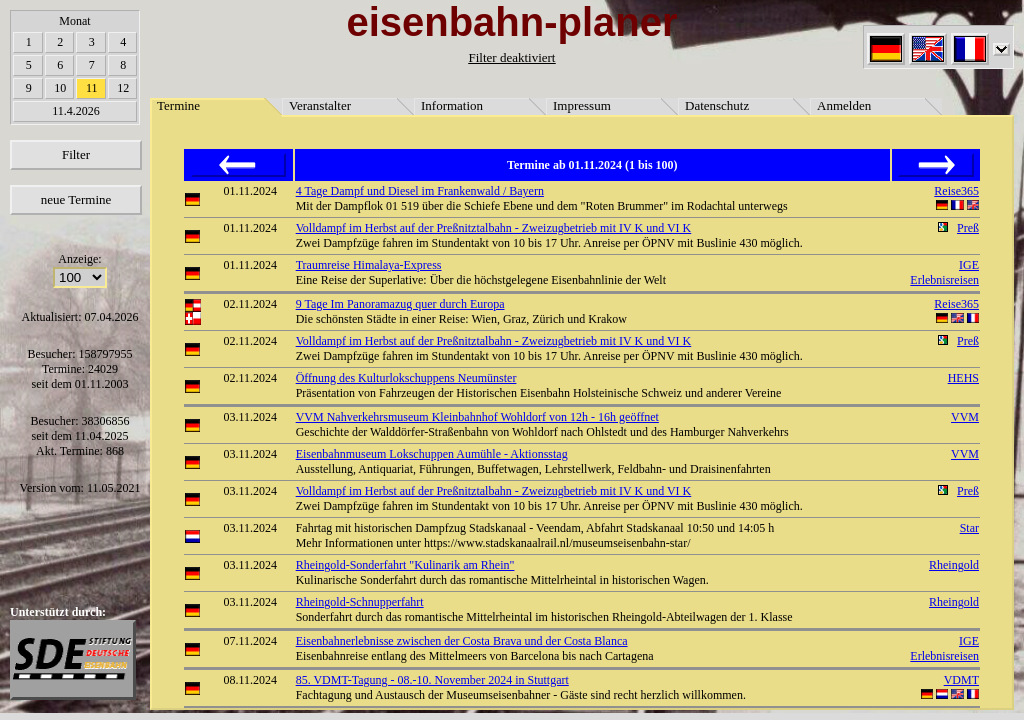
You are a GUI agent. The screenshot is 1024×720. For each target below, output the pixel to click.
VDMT (961, 680)
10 (60, 88)
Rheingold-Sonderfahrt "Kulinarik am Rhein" (405, 565)
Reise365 (956, 191)
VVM (965, 417)
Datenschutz (717, 105)
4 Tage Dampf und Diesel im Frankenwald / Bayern (420, 191)
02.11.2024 (251, 304)
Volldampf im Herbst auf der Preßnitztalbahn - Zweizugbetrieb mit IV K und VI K (494, 228)
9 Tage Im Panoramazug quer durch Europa (400, 304)
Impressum (582, 105)
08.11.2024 (251, 680)
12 (123, 88)
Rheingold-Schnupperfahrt (360, 602)
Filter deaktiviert (511, 57)
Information (452, 105)
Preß (968, 228)
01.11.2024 (251, 191)
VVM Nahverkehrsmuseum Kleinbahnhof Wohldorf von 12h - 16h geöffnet (477, 417)
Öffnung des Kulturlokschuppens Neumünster (406, 378)
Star (969, 528)
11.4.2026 (76, 111)
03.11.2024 (251, 417)
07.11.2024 (251, 641)
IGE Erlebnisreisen (944, 272)
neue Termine (76, 199)
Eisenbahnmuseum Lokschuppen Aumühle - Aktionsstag (432, 454)
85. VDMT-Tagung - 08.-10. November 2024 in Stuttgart (432, 680)
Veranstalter (320, 105)
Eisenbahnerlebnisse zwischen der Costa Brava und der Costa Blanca (462, 641)
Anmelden (844, 105)
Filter (76, 154)
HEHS (963, 378)
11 (92, 88)
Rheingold (954, 565)
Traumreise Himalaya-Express (369, 265)
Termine (178, 105)
